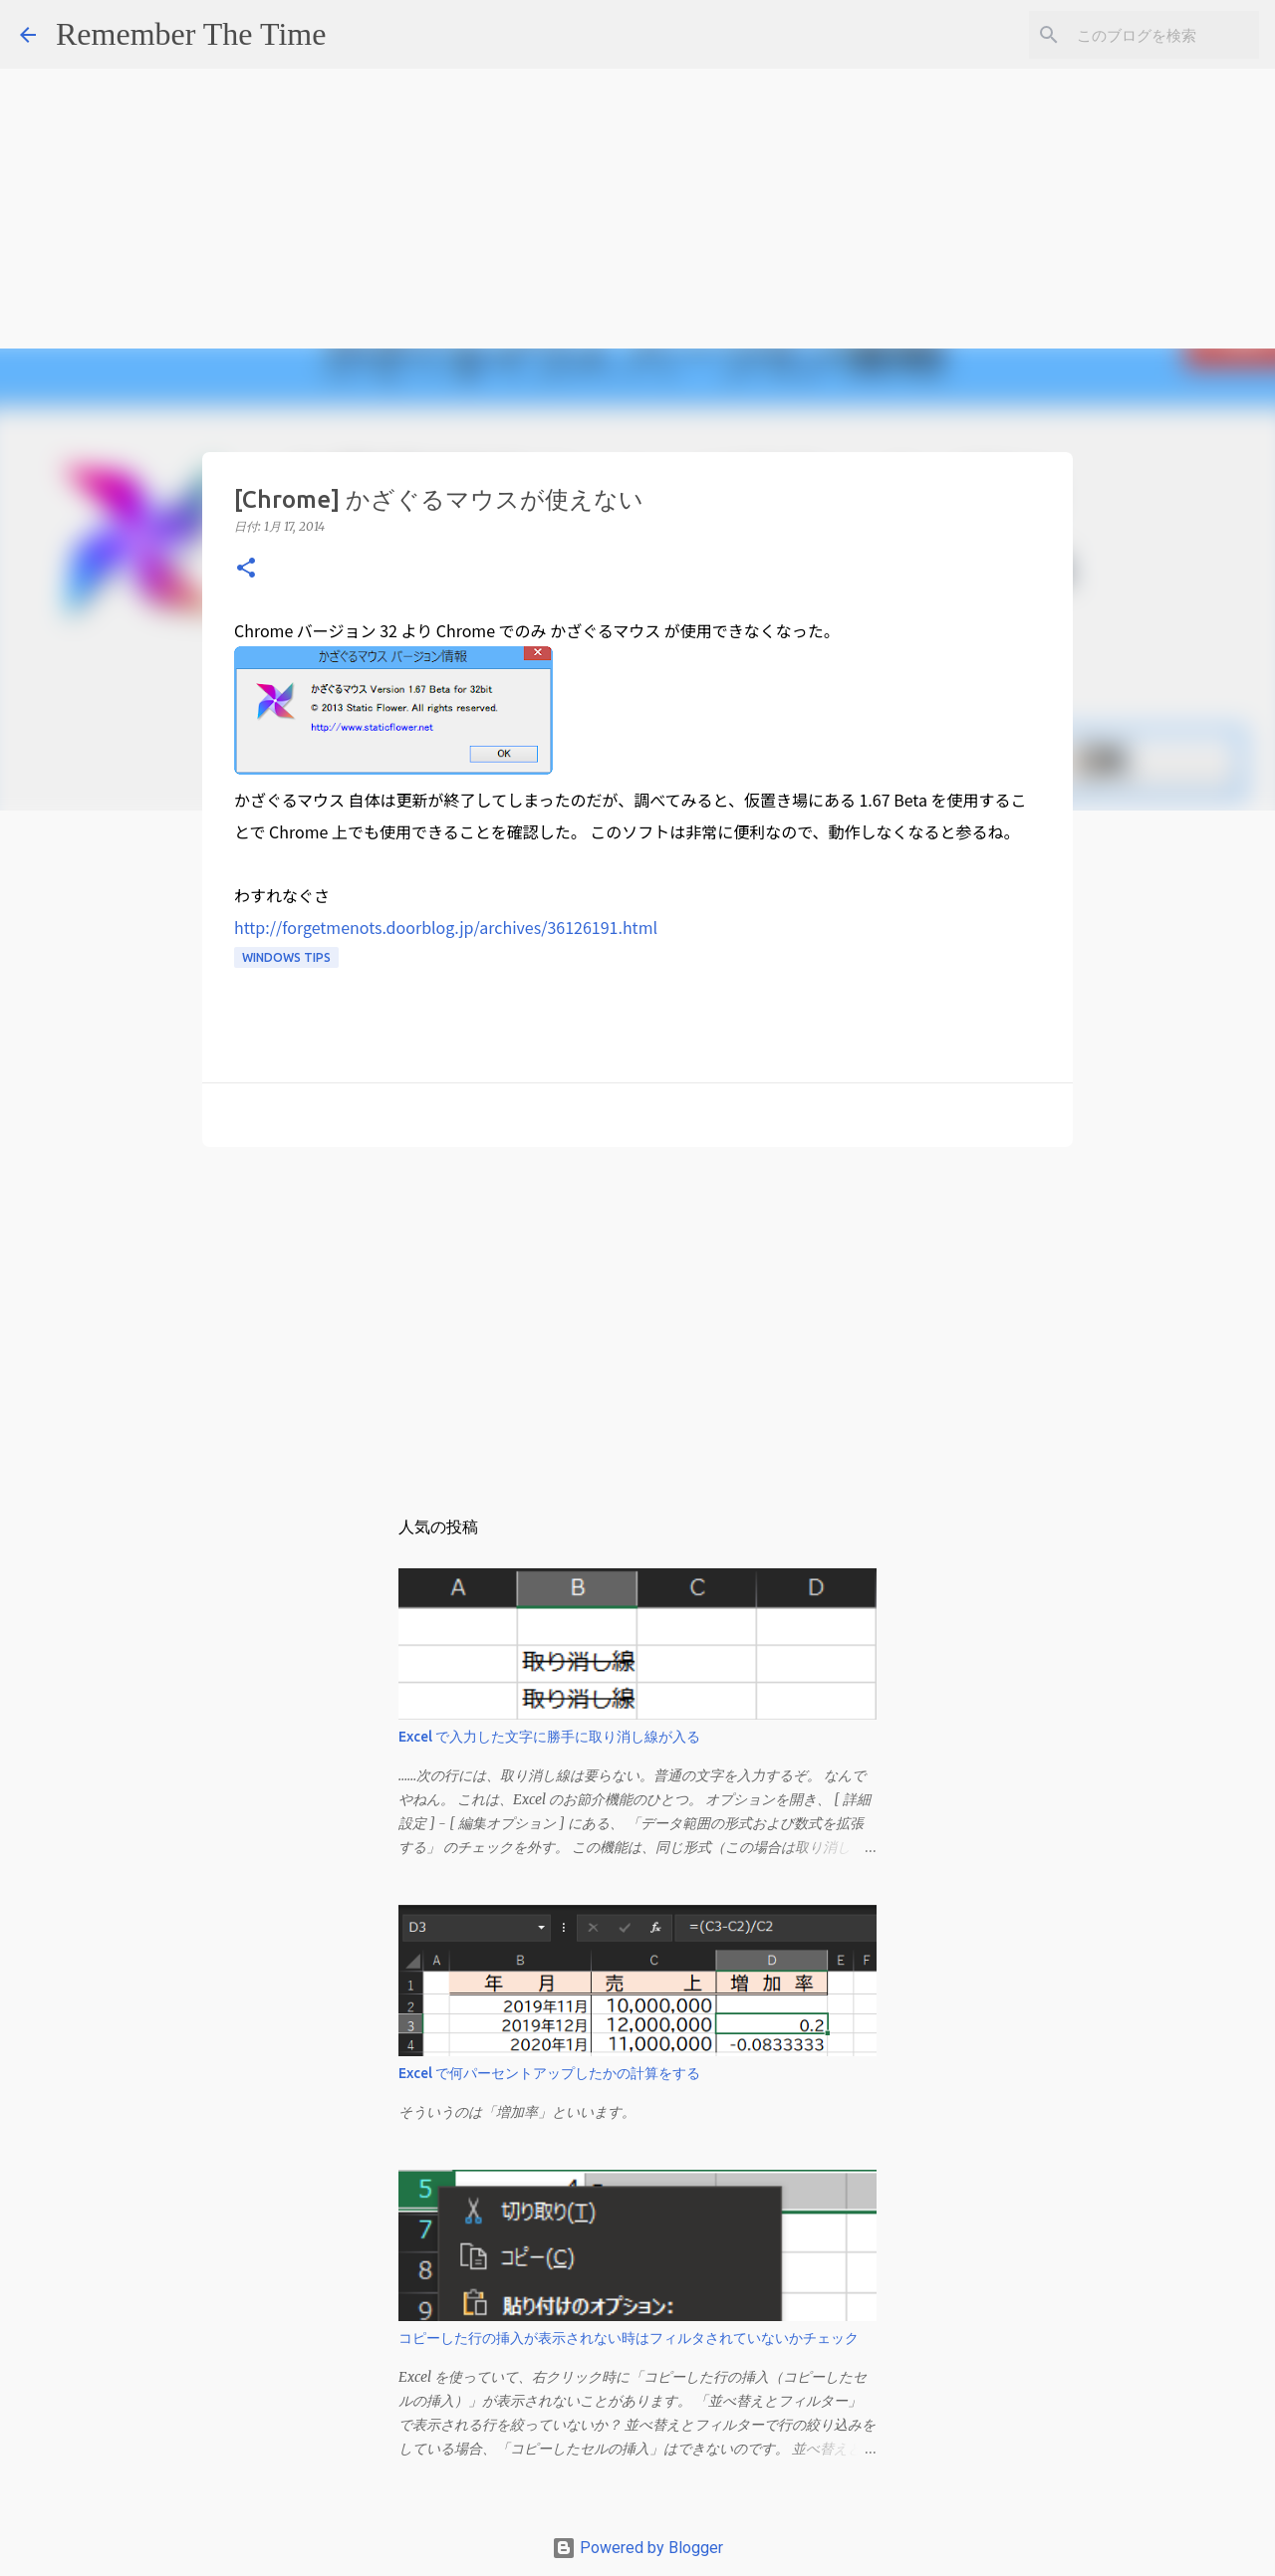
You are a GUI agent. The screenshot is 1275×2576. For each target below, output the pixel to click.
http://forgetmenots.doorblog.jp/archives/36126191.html (445, 927)
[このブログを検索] (1154, 35)
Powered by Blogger (637, 2547)
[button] (246, 569)
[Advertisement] (597, 139)
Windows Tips (286, 957)
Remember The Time (191, 34)
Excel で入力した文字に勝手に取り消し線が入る (549, 1737)
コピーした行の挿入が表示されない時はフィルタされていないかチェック (628, 2338)
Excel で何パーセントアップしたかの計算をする (549, 2073)
